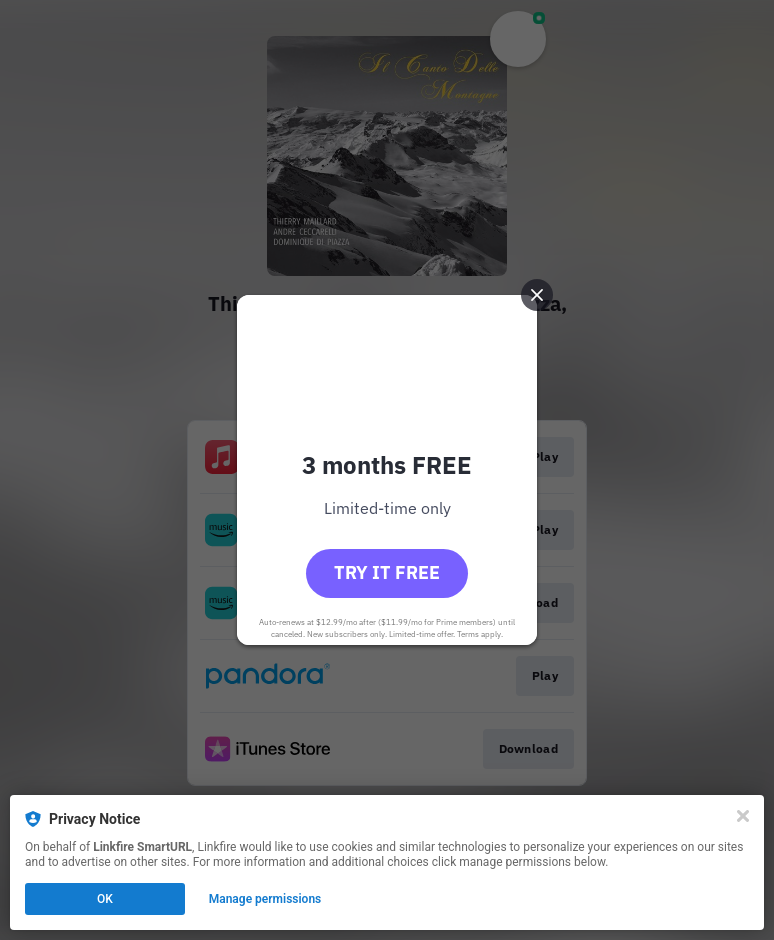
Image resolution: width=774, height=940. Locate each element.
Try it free (387, 572)
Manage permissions (265, 899)
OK (105, 899)
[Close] (743, 816)
